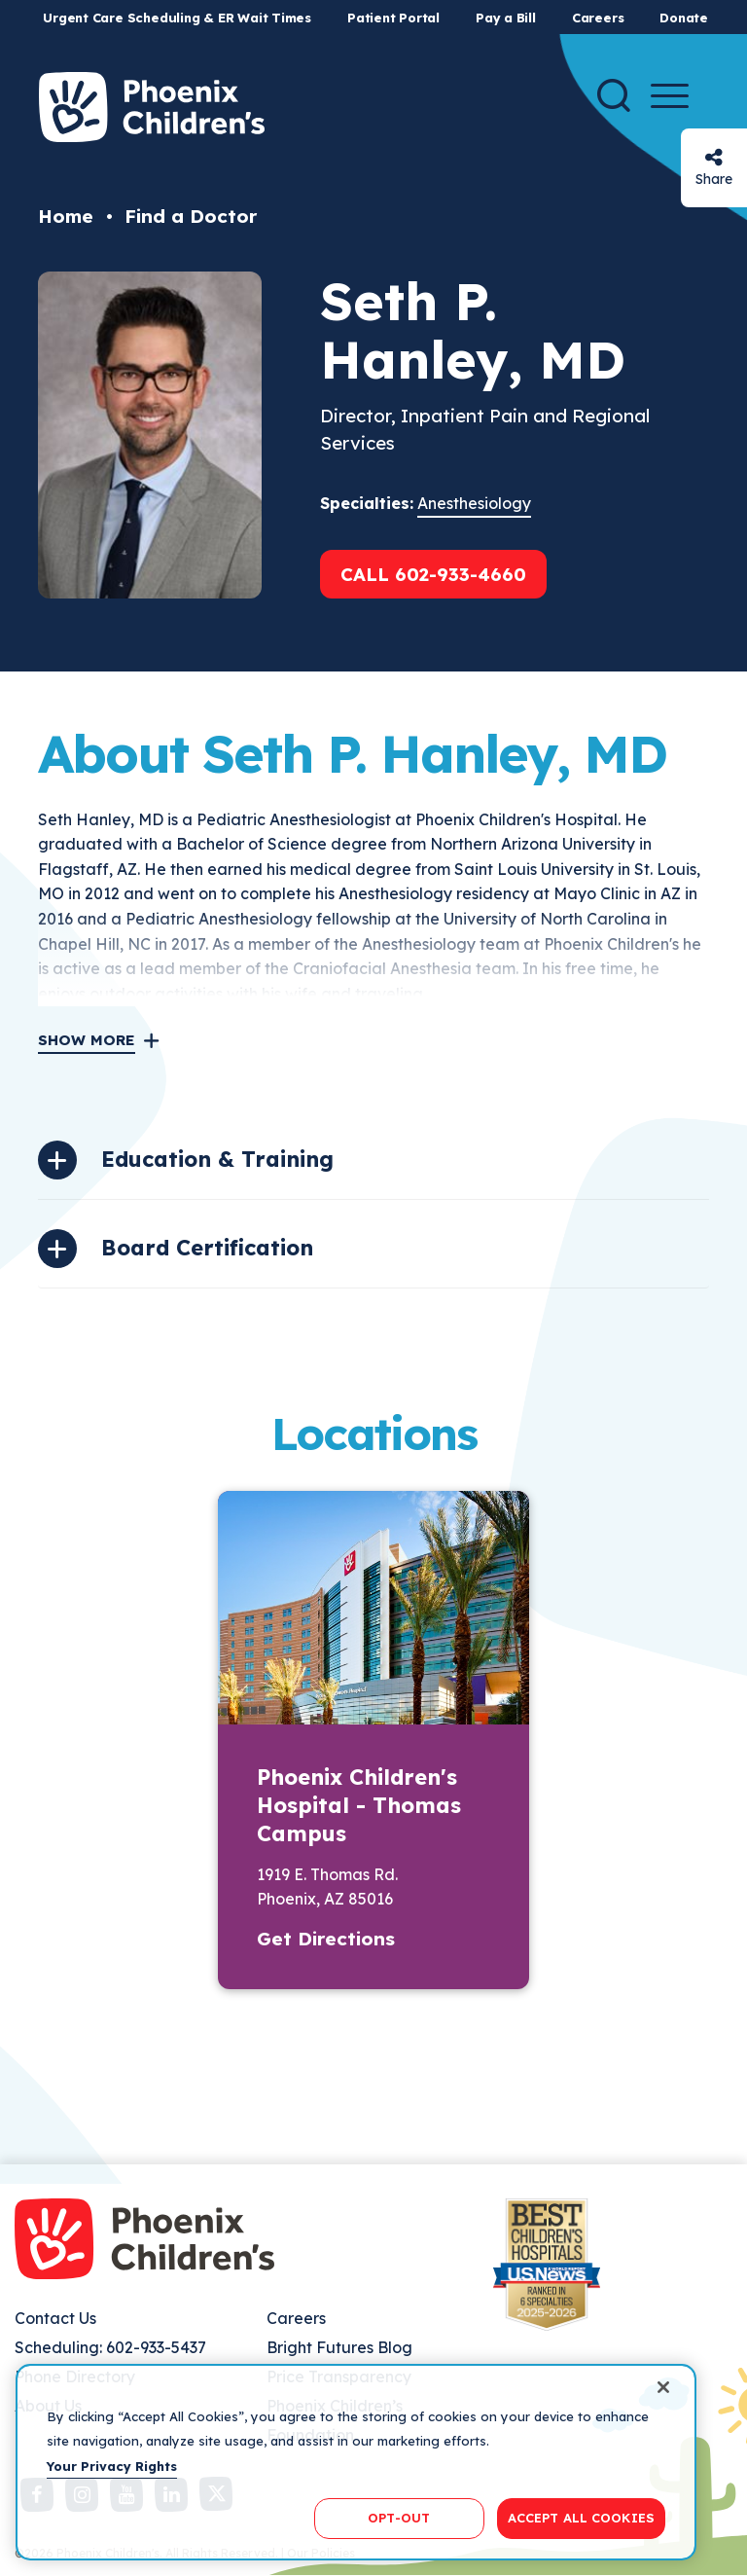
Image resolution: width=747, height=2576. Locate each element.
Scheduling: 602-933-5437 (110, 2347)
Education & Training (217, 1159)
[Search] (613, 95)
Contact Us (55, 2318)
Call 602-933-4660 (433, 574)
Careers (597, 17)
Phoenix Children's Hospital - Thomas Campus (359, 1805)
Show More (86, 1040)
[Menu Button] (670, 96)
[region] (356, 2462)
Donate (683, 17)
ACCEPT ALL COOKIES (581, 2517)
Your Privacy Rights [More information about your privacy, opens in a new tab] (112, 2466)
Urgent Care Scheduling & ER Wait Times (177, 17)
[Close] (663, 2387)
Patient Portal (393, 17)
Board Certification (207, 1247)
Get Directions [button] (326, 1938)
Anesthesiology (474, 503)
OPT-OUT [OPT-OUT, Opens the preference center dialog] (399, 2517)
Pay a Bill (506, 17)
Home (65, 216)
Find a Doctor (190, 216)
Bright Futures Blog (339, 2347)
